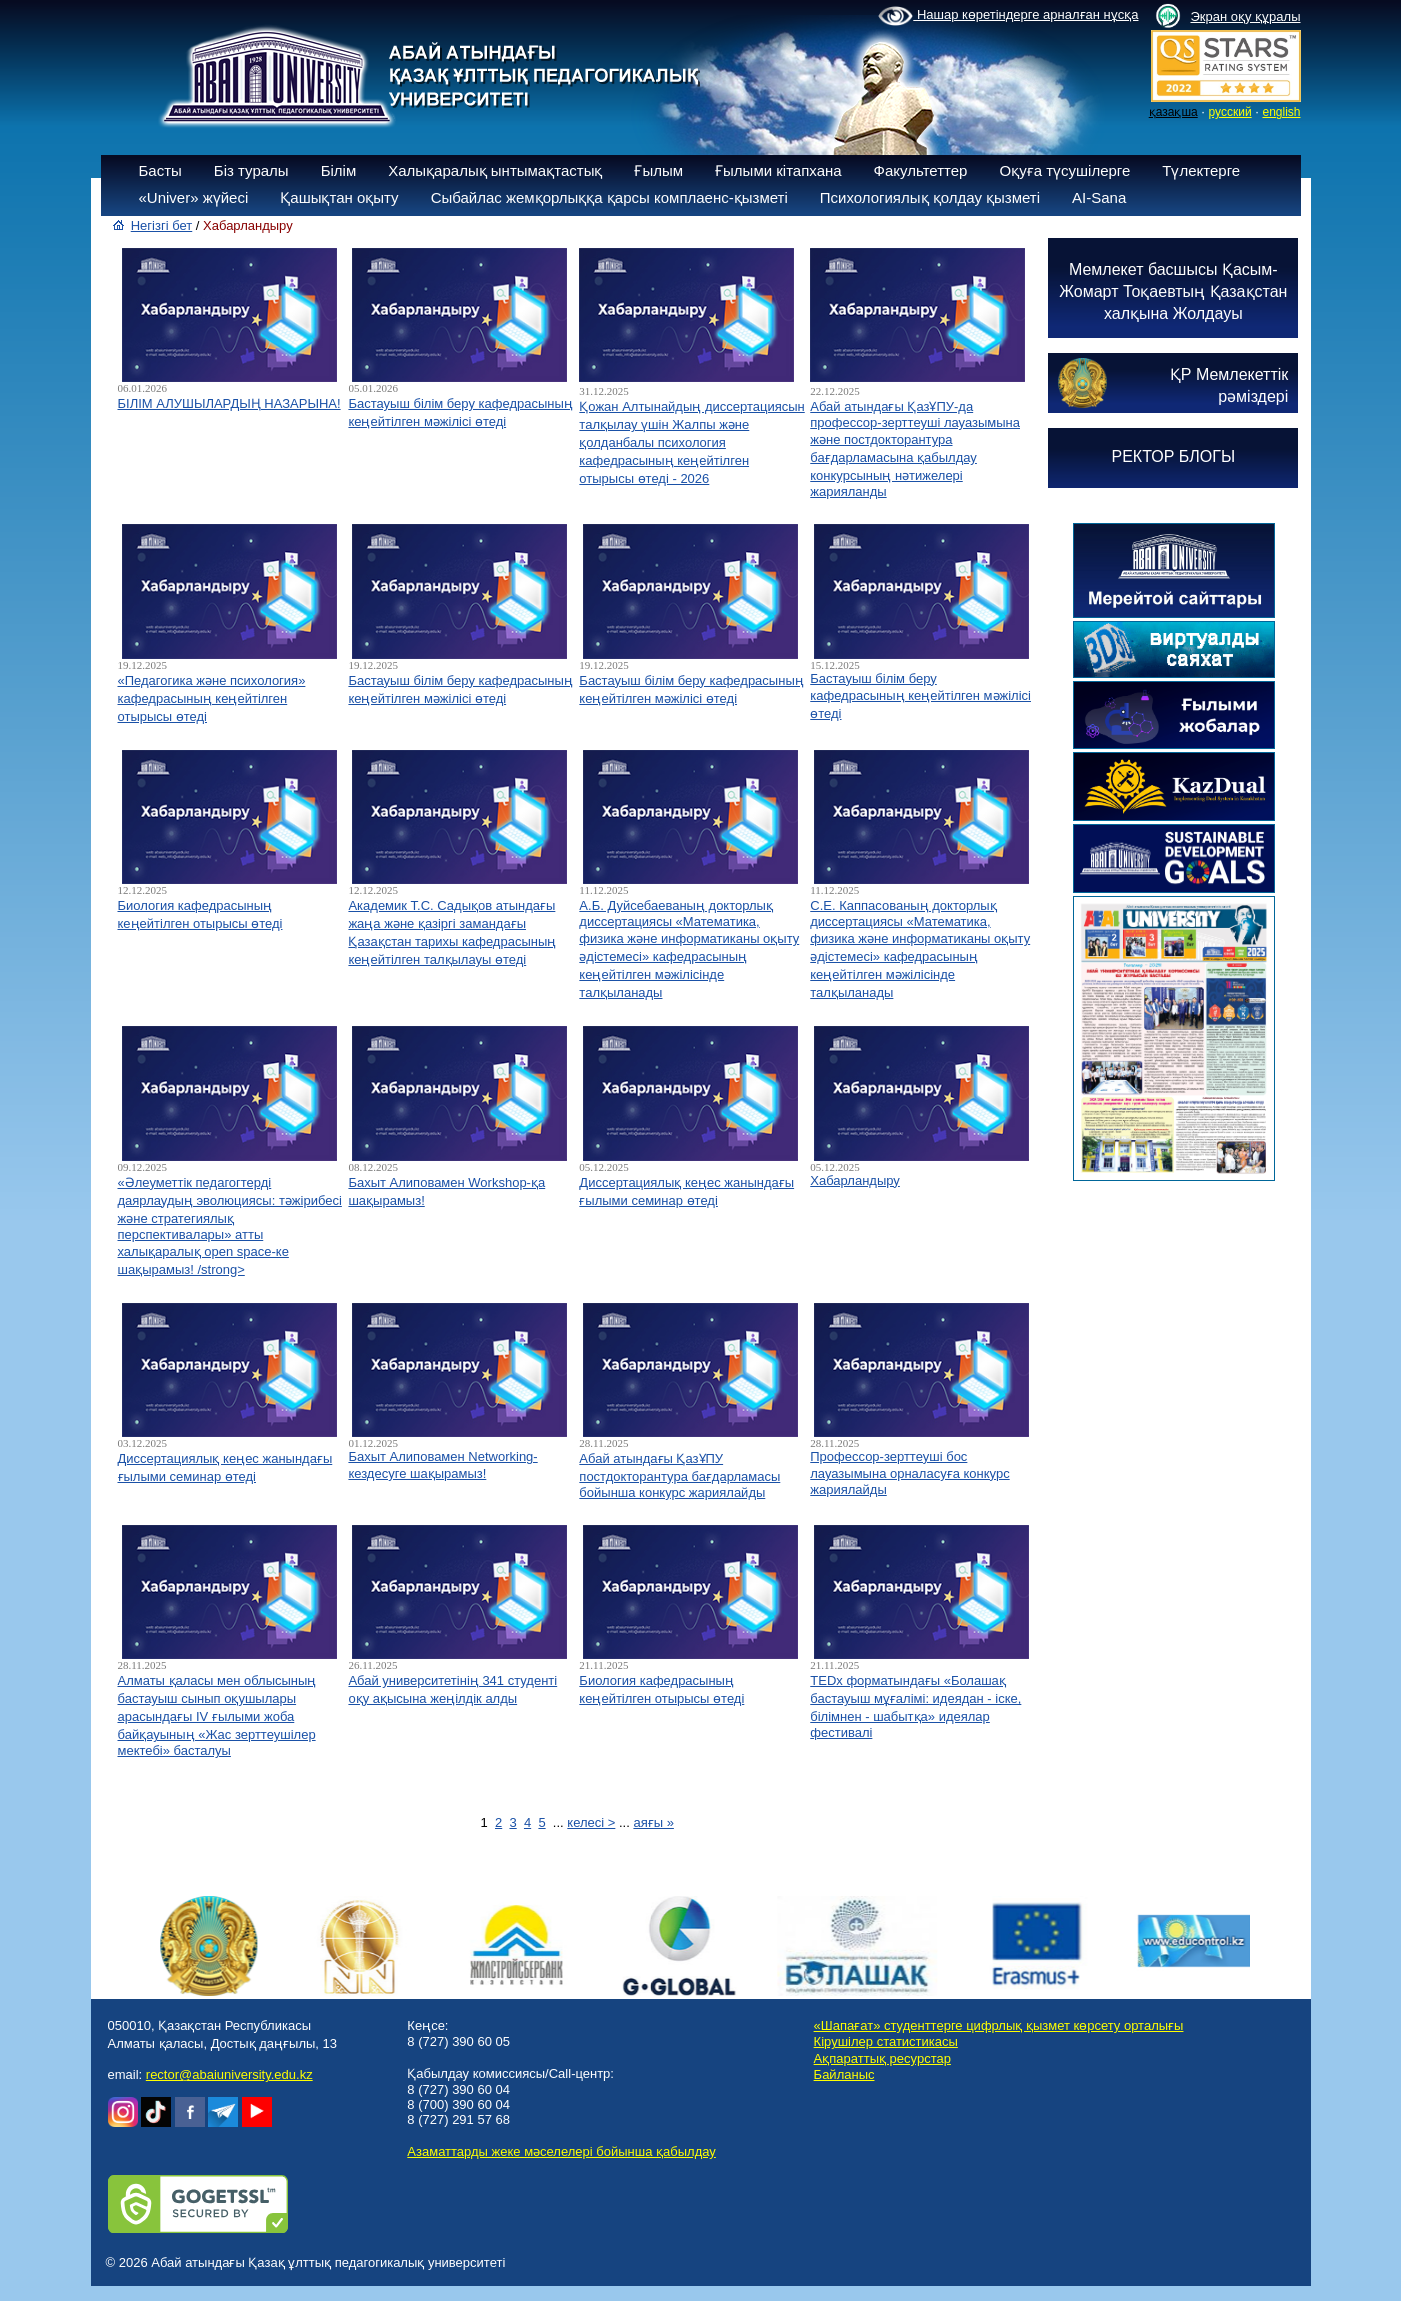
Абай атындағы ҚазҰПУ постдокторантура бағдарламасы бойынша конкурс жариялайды (679, 1475)
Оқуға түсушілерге (1064, 170)
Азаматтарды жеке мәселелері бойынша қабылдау (561, 2151)
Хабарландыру (855, 1180)
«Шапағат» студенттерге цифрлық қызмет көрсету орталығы (999, 2025)
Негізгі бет (162, 225)
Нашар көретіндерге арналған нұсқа (1008, 16)
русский (1230, 112)
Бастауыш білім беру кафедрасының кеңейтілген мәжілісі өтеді (920, 696)
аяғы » (653, 1822)
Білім (339, 170)
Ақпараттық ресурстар (882, 2058)
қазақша (1173, 112)
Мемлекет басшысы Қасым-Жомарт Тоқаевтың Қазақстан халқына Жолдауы (1173, 291)
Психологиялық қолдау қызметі (930, 197)
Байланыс (844, 2074)
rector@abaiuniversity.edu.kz (229, 2074)
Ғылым (658, 170)
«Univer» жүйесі (194, 197)
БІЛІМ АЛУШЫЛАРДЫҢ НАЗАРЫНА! (229, 403)
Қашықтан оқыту (339, 197)
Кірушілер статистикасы (886, 2041)
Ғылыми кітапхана (778, 170)
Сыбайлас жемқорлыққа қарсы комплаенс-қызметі (609, 197)
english (1281, 112)
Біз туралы (251, 170)
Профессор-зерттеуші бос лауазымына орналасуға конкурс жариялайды (909, 1473)
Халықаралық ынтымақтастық (495, 170)
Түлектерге (1201, 170)
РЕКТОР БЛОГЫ (1174, 456)
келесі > (591, 1822)
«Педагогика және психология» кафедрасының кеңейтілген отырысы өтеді (212, 698)
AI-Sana (1099, 197)
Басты (160, 170)
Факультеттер (921, 170)
